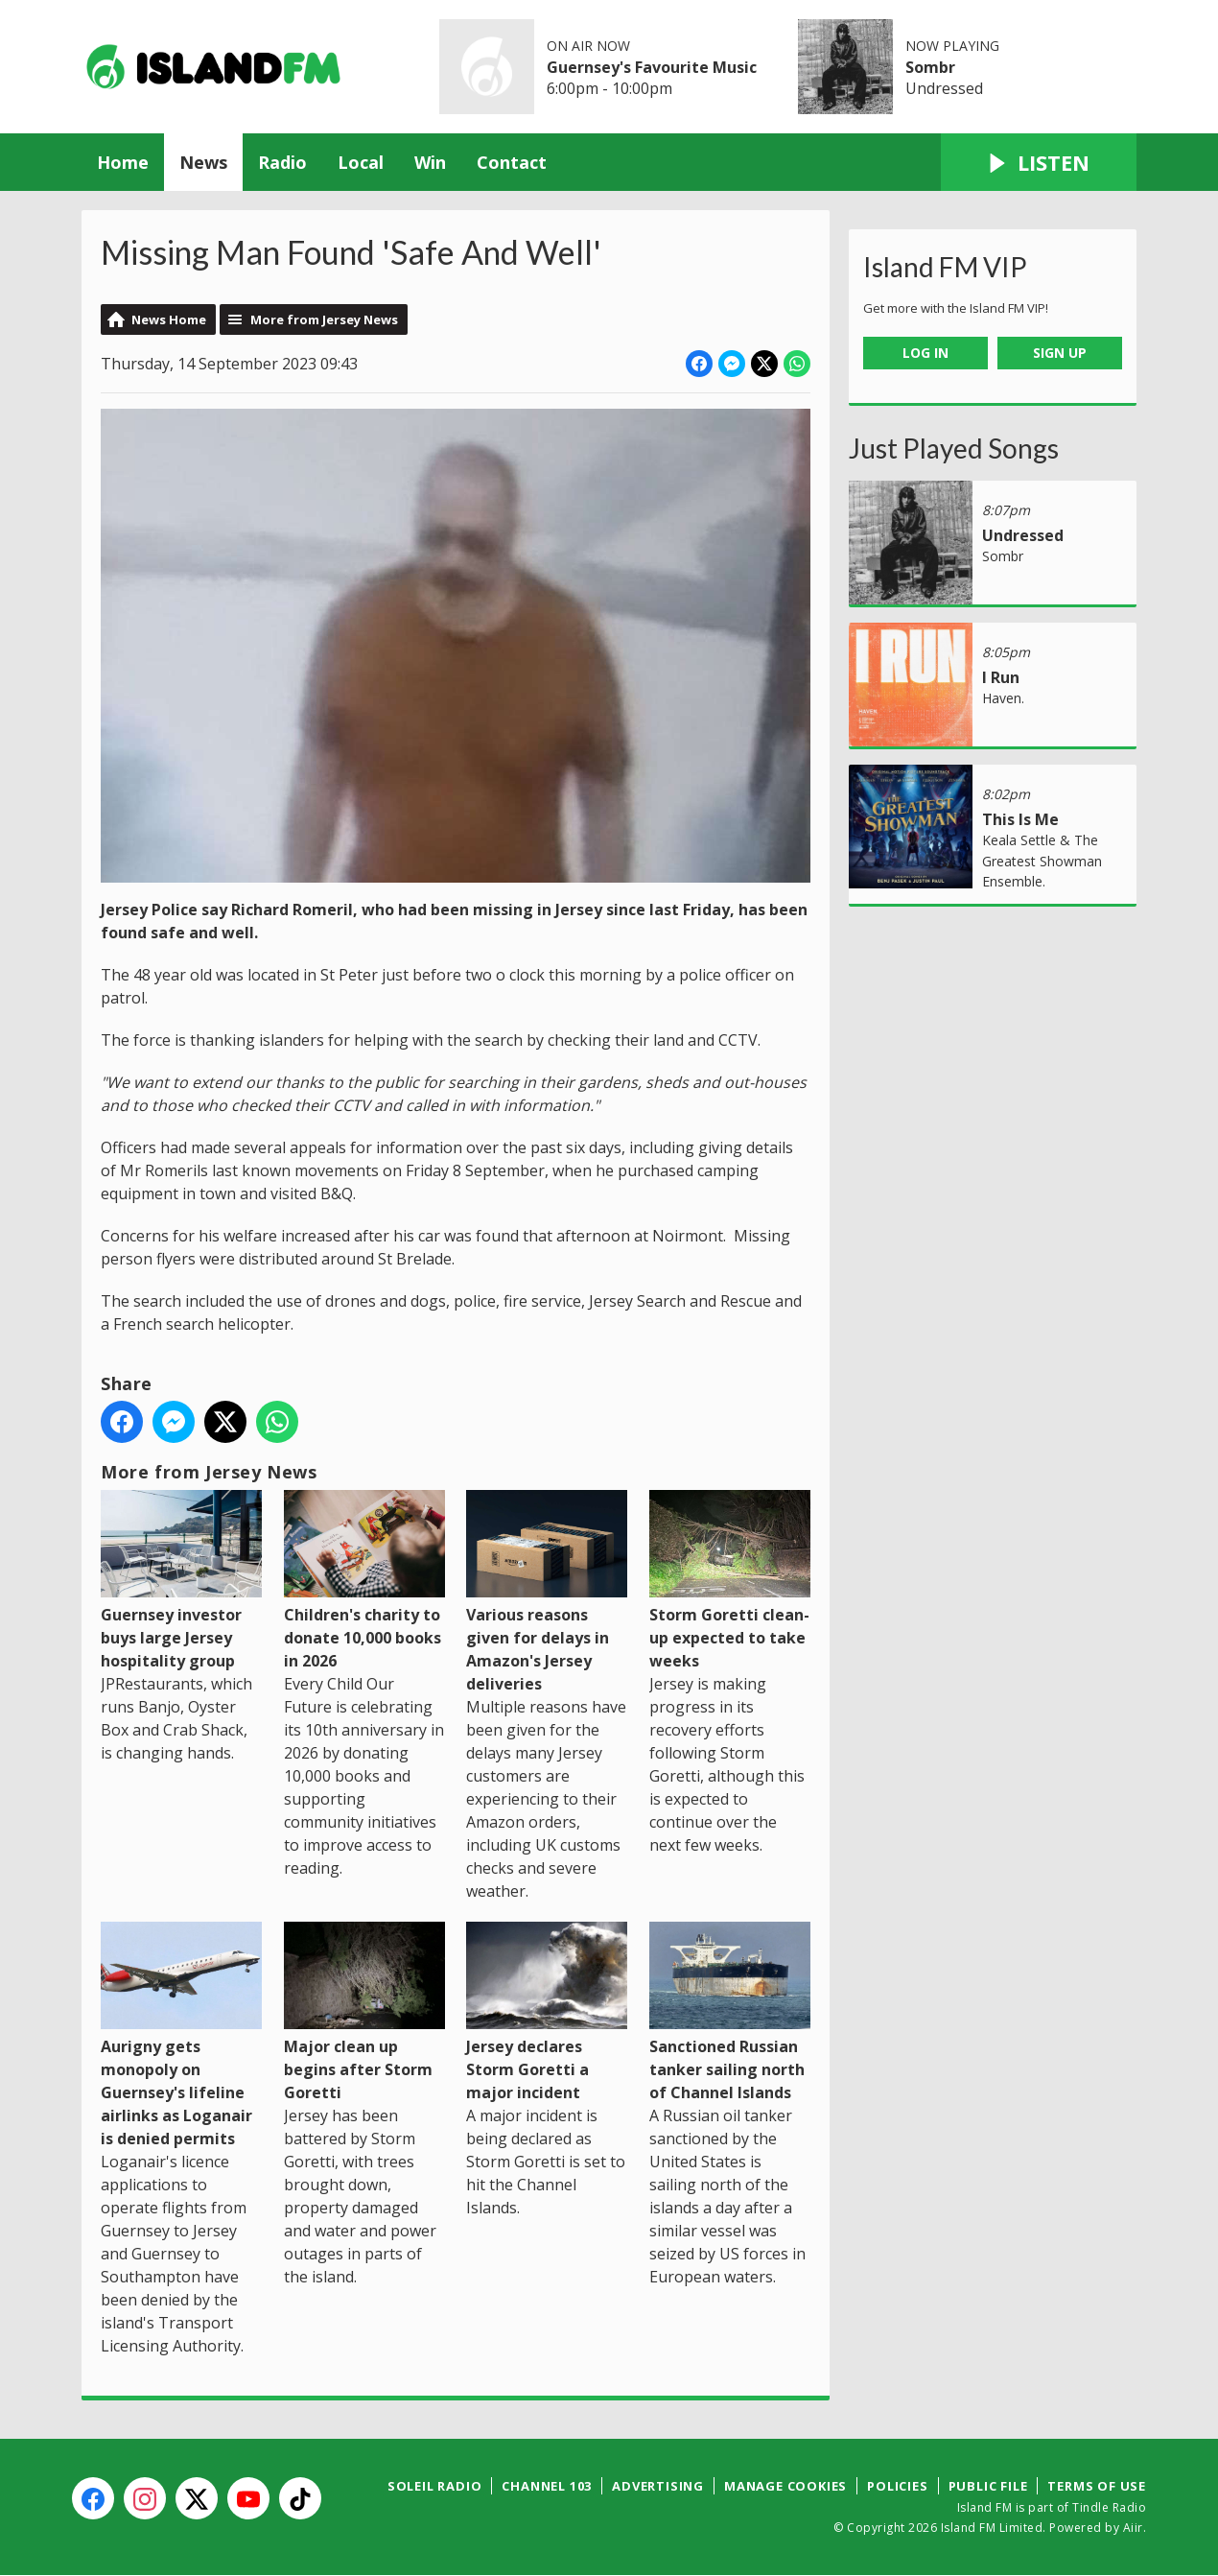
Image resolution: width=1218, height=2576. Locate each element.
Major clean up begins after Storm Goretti (364, 2012)
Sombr (930, 67)
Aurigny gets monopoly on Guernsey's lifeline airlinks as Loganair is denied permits (181, 2035)
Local (361, 162)
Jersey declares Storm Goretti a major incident (546, 2012)
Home (123, 162)
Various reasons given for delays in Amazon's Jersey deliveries (546, 1592)
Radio (282, 162)
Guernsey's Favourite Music (652, 67)
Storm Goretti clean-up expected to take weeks (729, 1580)
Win (430, 162)
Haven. (1003, 698)
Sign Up (1060, 352)
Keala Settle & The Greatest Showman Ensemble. (1042, 860)
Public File (988, 2485)
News (203, 162)
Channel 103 (547, 2485)
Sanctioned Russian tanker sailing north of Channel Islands (729, 2012)
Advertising (658, 2485)
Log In (925, 352)
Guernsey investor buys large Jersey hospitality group (181, 1580)
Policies (897, 2485)
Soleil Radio (434, 2485)
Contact (512, 162)
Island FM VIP (945, 266)
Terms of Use (1096, 2485)
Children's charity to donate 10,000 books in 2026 (364, 1580)
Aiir (1133, 2527)
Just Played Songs (954, 448)
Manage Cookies (785, 2485)
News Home (168, 319)
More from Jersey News (324, 319)
